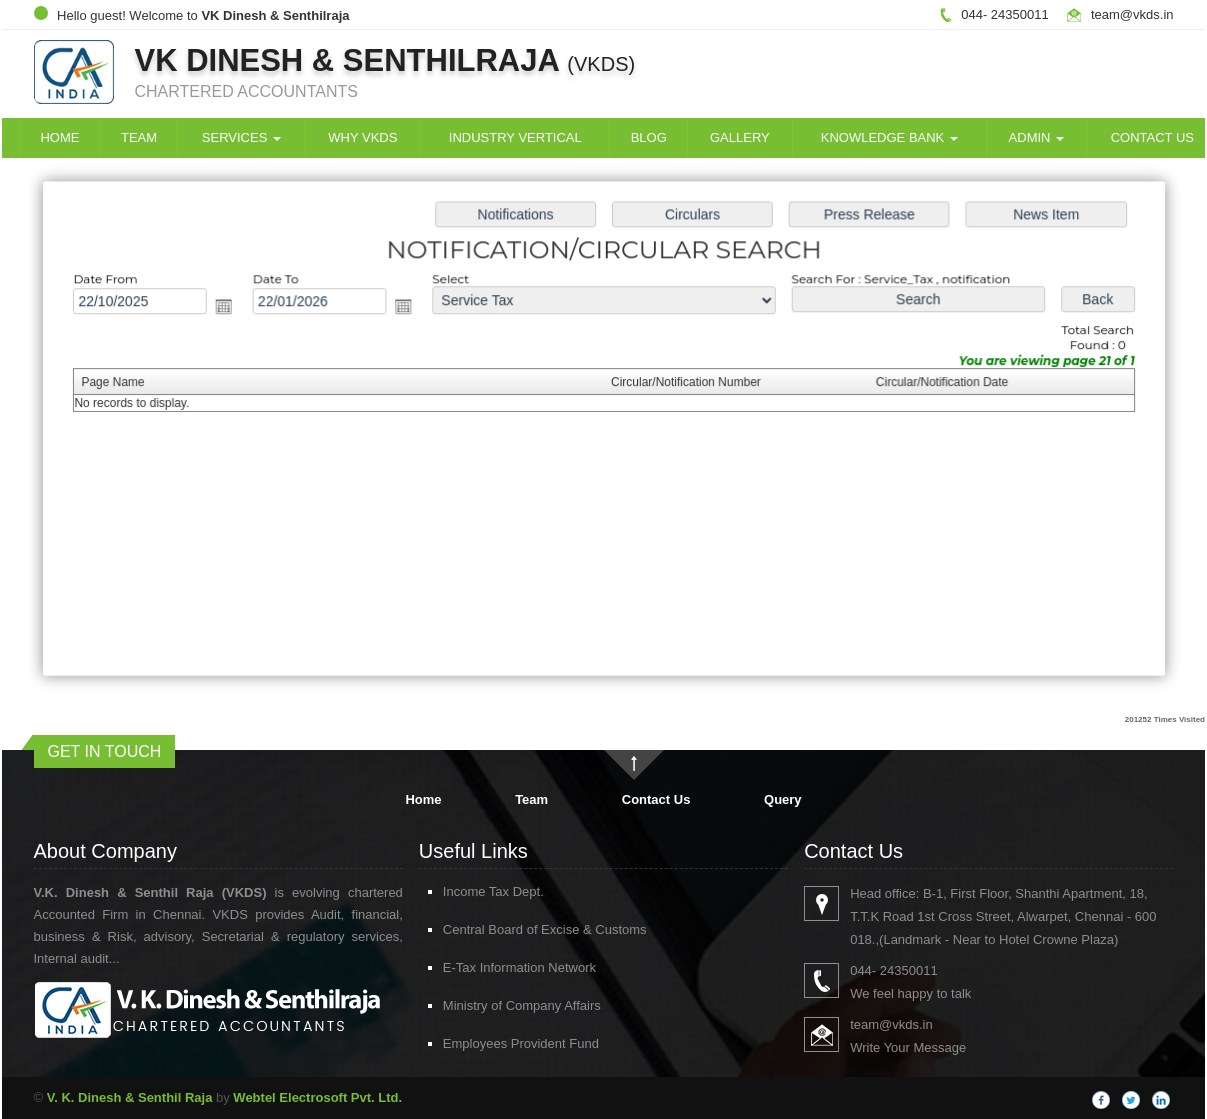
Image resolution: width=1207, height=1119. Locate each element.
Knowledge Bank (889, 137)
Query (783, 799)
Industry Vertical (515, 137)
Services (241, 137)
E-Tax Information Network (496, 967)
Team (139, 137)
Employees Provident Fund (498, 1043)
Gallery (740, 137)
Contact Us (656, 799)
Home (59, 137)
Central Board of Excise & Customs (522, 929)
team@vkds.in (1132, 14)
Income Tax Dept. (470, 891)
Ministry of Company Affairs (499, 1005)
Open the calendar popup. (231, 308)
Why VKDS (362, 137)
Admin (1037, 137)
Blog (649, 137)
